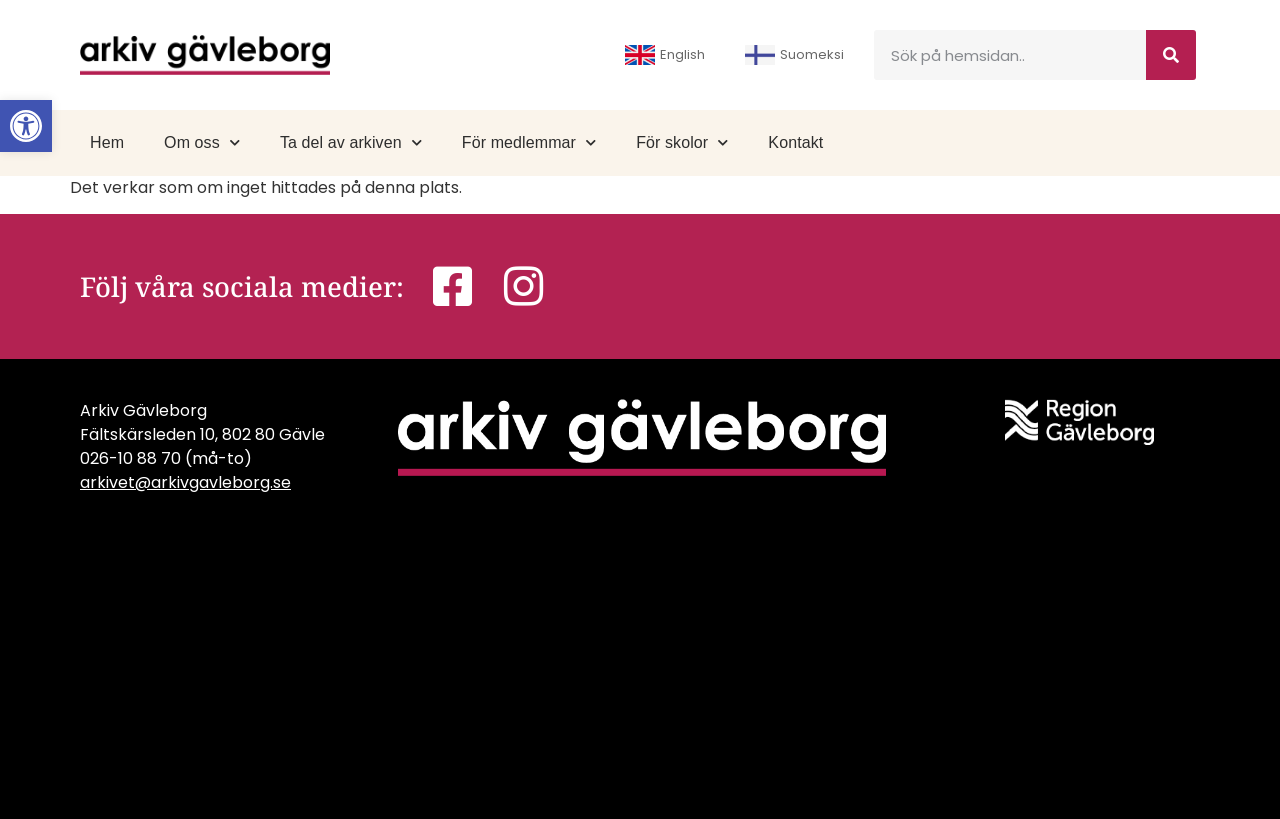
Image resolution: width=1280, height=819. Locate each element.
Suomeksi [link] (794, 55)
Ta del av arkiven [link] (351, 142)
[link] (26, 126)
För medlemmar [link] (529, 142)
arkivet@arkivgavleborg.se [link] (185, 482)
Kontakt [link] (795, 142)
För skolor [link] (682, 142)
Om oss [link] (202, 142)
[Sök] (1171, 55)
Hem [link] (107, 142)
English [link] (665, 55)
